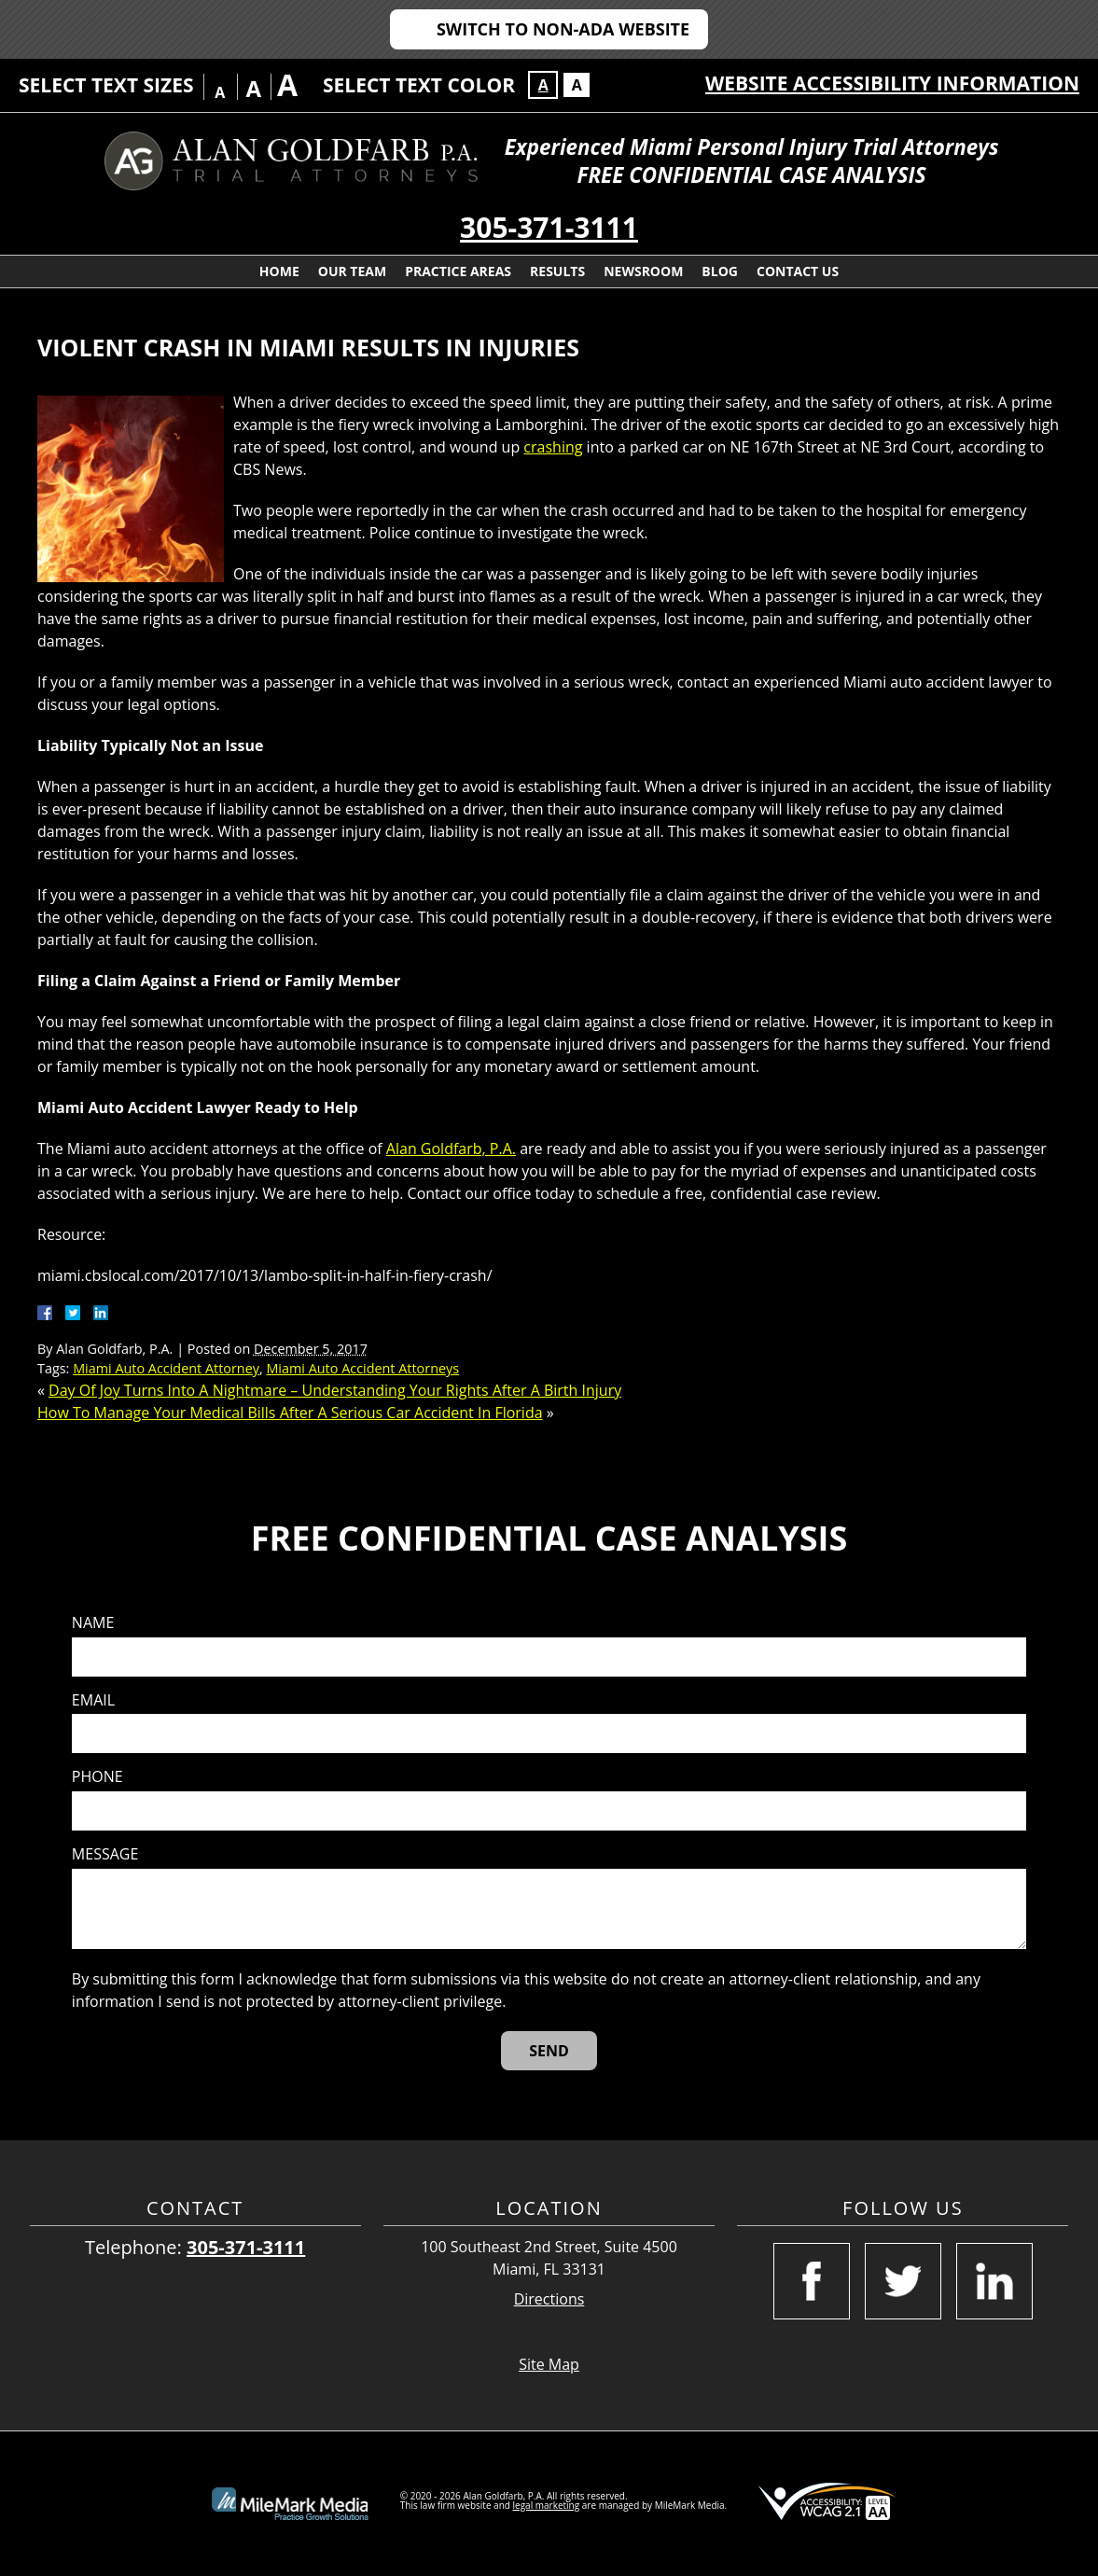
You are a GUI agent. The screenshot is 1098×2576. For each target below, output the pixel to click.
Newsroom (643, 271)
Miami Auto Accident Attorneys (362, 1368)
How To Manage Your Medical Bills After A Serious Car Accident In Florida (290, 1412)
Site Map (549, 2364)
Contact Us (798, 271)
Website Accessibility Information (892, 83)
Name (93, 1623)
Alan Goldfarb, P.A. (451, 1148)
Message (105, 1854)
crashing (552, 447)
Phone (97, 1777)
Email (93, 1700)
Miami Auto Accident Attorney (166, 1368)
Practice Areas (458, 271)
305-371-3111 (549, 227)
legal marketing (546, 2505)
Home (279, 271)
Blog (720, 271)
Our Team (352, 271)
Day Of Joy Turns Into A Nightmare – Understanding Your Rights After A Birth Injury (335, 1390)
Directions (549, 2299)
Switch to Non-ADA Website (563, 29)
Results (557, 271)
